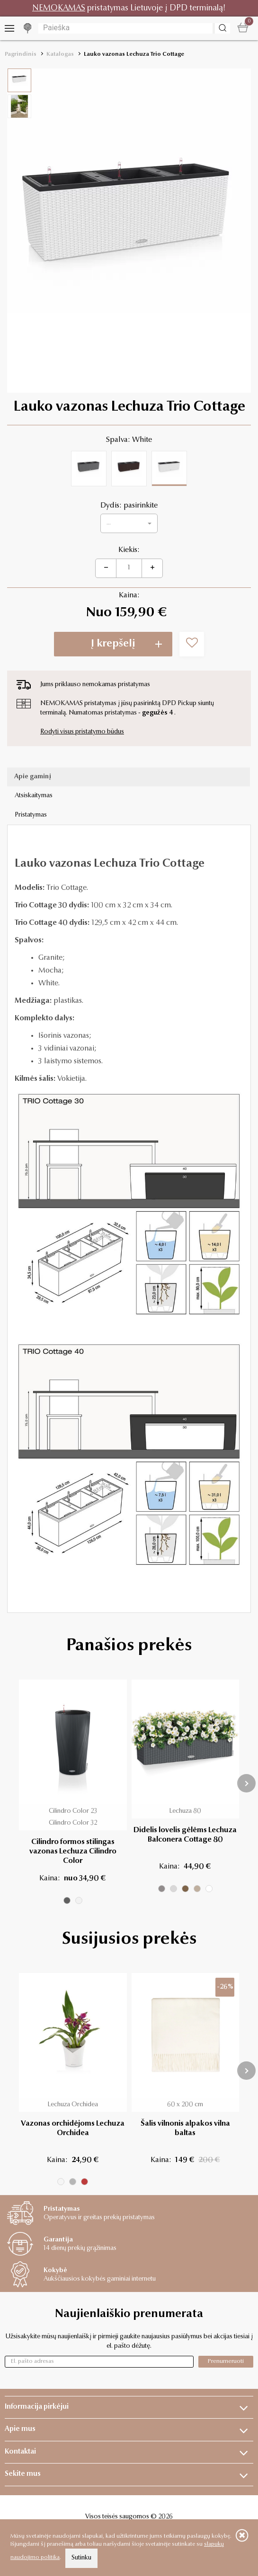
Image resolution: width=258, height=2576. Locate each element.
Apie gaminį (32, 777)
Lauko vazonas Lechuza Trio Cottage (134, 54)
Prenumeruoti (226, 2361)
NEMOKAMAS (58, 8)
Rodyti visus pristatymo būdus (82, 732)
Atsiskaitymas (34, 796)
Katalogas (60, 54)
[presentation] (246, 1783)
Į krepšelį (113, 644)
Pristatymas (31, 815)
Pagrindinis (20, 54)
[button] (129, 523)
